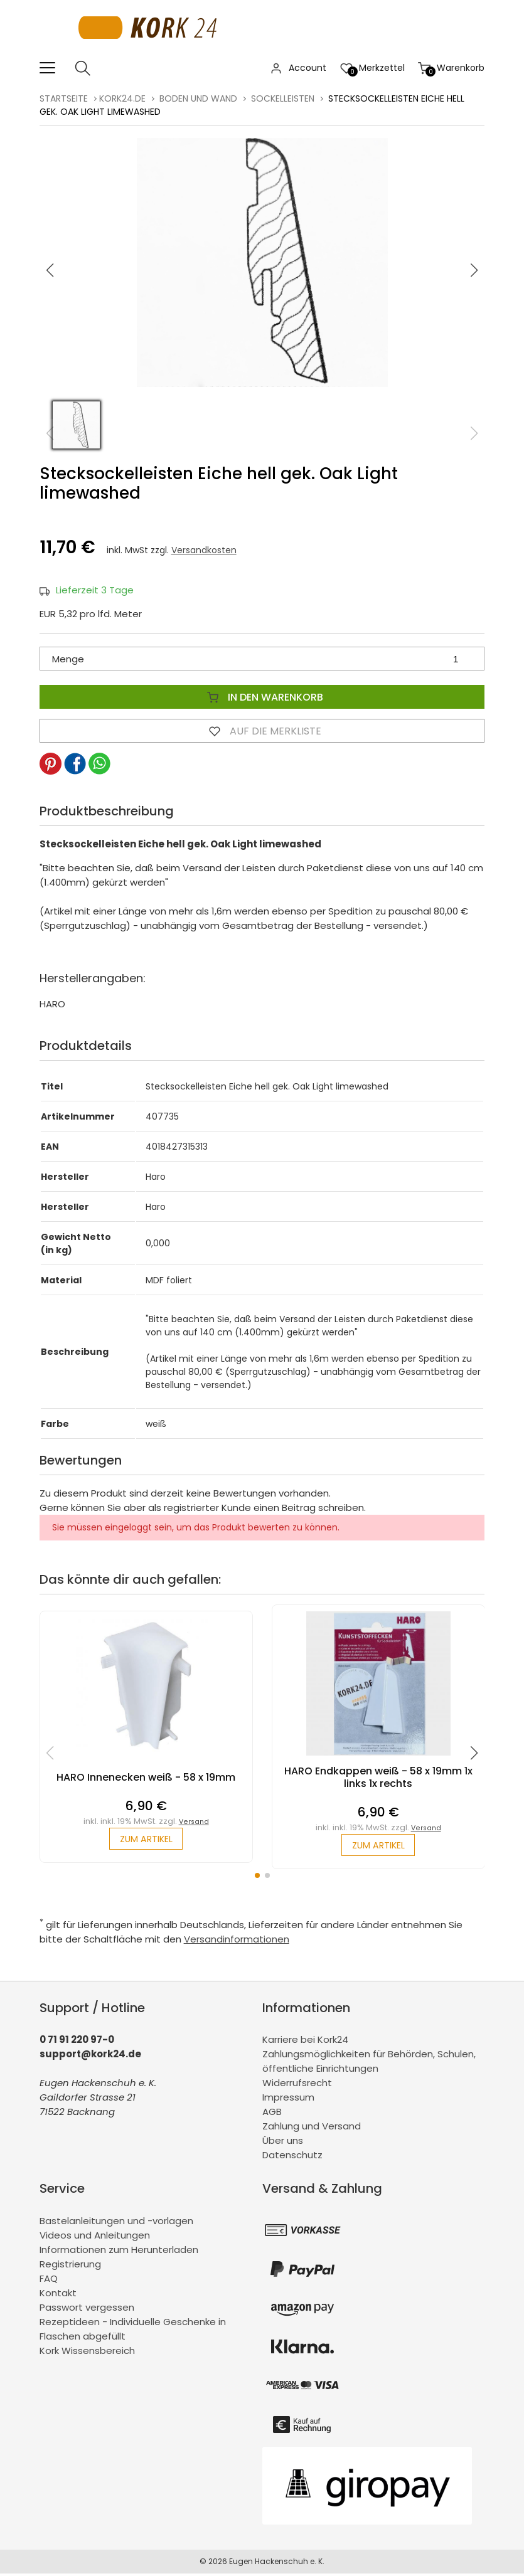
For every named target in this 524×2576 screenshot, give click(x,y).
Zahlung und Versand (311, 2128)
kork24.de (122, 98)
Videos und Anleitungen (95, 2237)
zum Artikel (146, 1840)
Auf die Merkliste (262, 730)
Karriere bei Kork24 (305, 2042)
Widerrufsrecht (297, 2085)
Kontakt (58, 2294)
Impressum (288, 2099)
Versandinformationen (236, 1941)
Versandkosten (204, 550)
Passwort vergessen (87, 2309)
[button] (474, 270)
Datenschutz (292, 2157)
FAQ (49, 2280)
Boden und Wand (198, 98)
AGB (272, 2114)
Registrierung (70, 2265)
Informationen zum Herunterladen (119, 2251)
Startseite (64, 98)
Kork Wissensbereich (87, 2352)
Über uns (282, 2142)
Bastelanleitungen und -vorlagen (116, 2222)
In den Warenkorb (262, 696)
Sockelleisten (282, 98)
